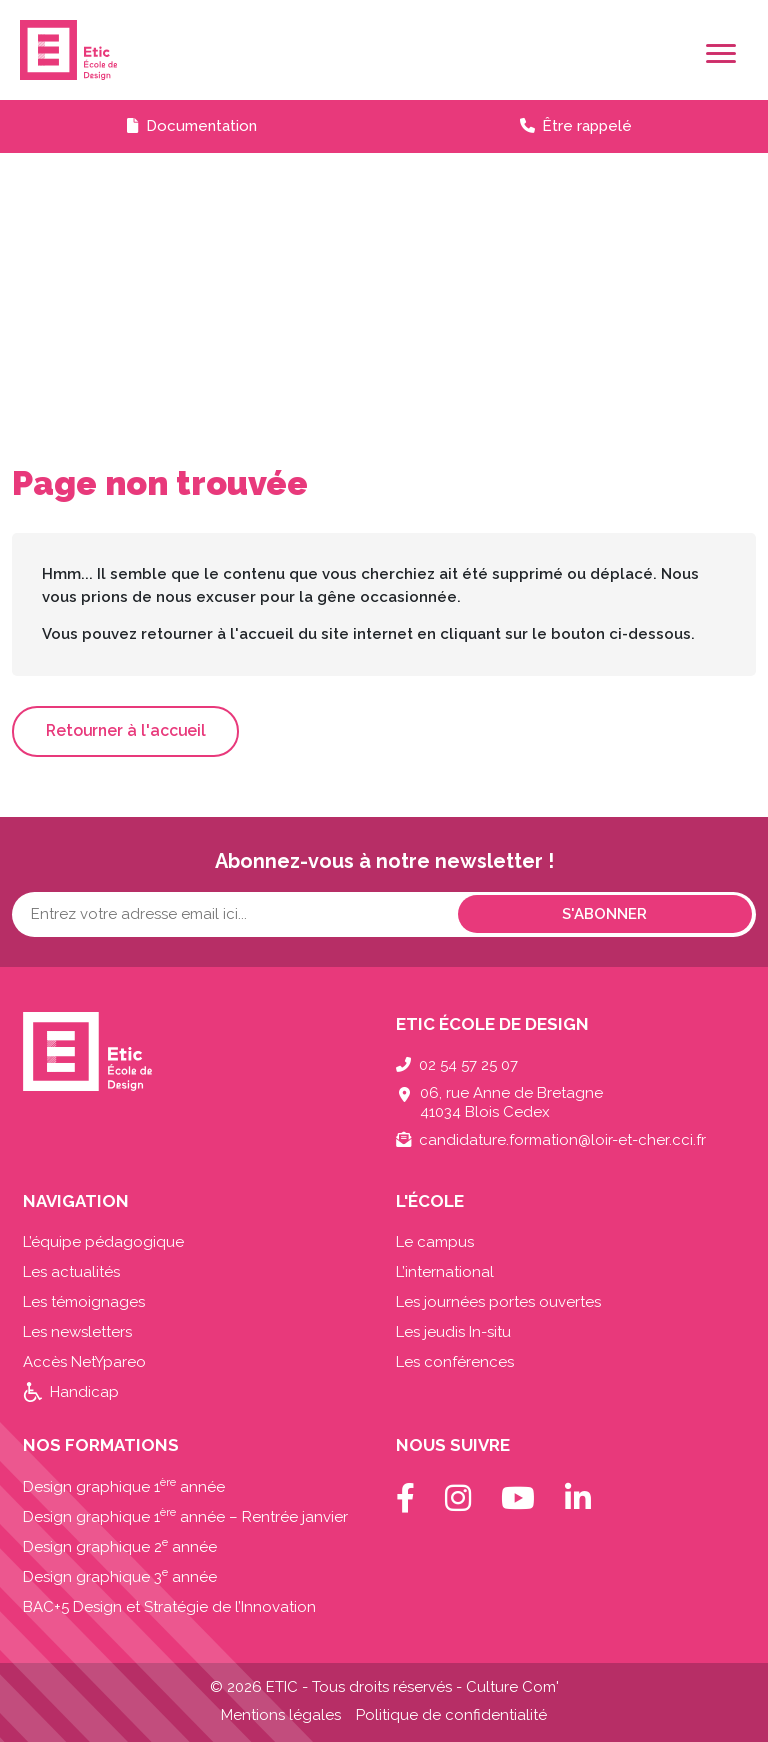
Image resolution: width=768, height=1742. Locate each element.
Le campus (435, 1242)
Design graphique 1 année (124, 1487)
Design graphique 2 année (120, 1547)
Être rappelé (587, 126)
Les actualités (71, 1272)
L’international (445, 1272)
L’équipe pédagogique (103, 1242)
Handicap (84, 1392)
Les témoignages (84, 1302)
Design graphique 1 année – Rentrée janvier (185, 1517)
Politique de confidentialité (451, 1715)
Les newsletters (77, 1332)
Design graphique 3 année (120, 1577)
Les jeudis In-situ (453, 1332)
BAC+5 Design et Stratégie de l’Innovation (169, 1607)
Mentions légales (281, 1715)
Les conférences (455, 1362)
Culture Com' (512, 1687)
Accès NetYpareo (84, 1362)
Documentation (201, 126)
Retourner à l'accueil (126, 730)
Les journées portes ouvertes (498, 1302)
